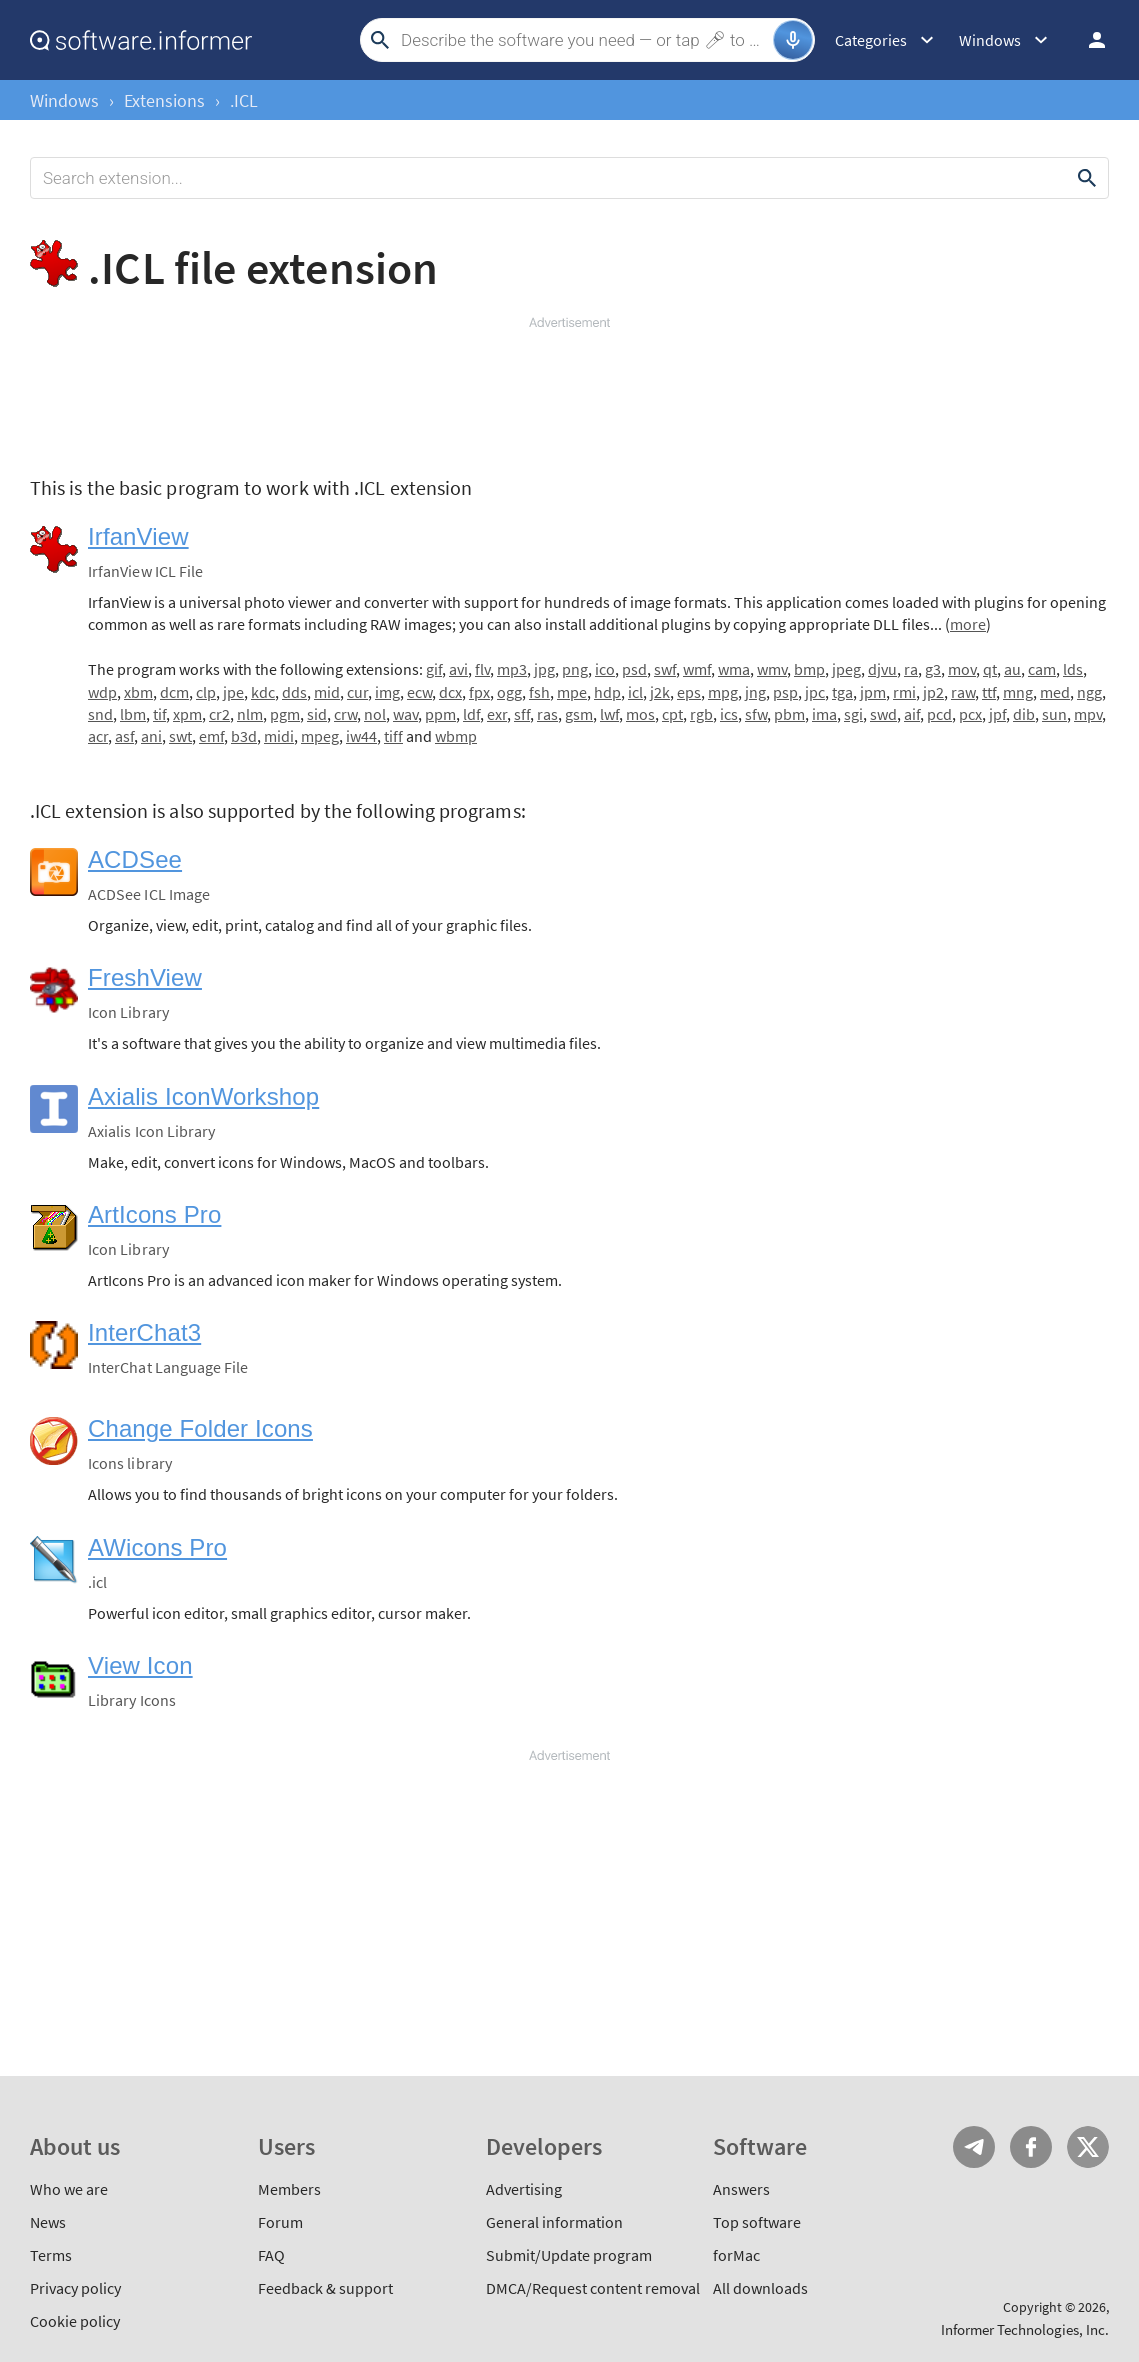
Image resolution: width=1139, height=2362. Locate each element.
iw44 (361, 736)
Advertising (524, 2189)
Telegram (974, 2147)
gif (434, 669)
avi (458, 669)
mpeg (320, 736)
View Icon (140, 1665)
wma (734, 669)
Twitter (1088, 2147)
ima (824, 714)
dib (1024, 714)
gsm (579, 714)
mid (327, 692)
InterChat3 (144, 1332)
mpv (1088, 714)
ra (911, 669)
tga (842, 692)
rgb (701, 714)
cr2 (219, 714)
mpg (723, 692)
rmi (904, 692)
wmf (697, 669)
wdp (102, 692)
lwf (609, 714)
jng (755, 692)
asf (124, 736)
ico (605, 669)
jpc (815, 692)
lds (1073, 669)
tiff (393, 736)
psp (785, 692)
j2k (660, 692)
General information (554, 2222)
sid (317, 714)
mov (962, 669)
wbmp (456, 736)
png (575, 669)
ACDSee (135, 859)
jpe (233, 692)
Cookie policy (75, 2321)
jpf (997, 714)
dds (294, 692)
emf (211, 736)
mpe (572, 692)
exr (497, 714)
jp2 (933, 692)
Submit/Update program (569, 2255)
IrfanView (138, 536)
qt (990, 669)
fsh (539, 692)
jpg (544, 669)
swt (180, 736)
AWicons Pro (157, 1547)
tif (159, 714)
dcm (174, 692)
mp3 (512, 669)
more (968, 624)
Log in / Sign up (1088, 40)
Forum (280, 2222)
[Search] (584, 40)
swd (883, 714)
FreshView (145, 977)
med (1055, 692)
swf (665, 669)
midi (279, 736)
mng (1018, 692)
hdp (607, 692)
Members (289, 2189)
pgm (285, 714)
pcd (939, 714)
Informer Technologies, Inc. (1025, 2329)
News (48, 2222)
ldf (471, 714)
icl (635, 692)
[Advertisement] (569, 392)
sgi (853, 714)
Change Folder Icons (200, 1428)
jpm (873, 692)
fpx (479, 692)
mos (640, 714)
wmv (772, 669)
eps (689, 692)
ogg (509, 692)
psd (634, 669)
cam (1042, 669)
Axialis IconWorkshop (203, 1096)
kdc (263, 692)
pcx (970, 714)
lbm (133, 714)
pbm (789, 714)
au (1012, 669)
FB (1031, 2147)
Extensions (164, 100)
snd (100, 714)
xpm (187, 714)
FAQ (271, 2255)
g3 (933, 669)
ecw (419, 692)
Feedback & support (325, 2288)
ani (151, 736)
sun (1054, 714)
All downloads (760, 2288)
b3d (244, 736)
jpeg (846, 669)
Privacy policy (75, 2288)
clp (206, 692)
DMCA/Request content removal (593, 2288)
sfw (756, 714)
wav (405, 714)
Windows (64, 100)
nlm (250, 714)
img (387, 692)
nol (375, 714)
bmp (809, 669)
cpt (672, 714)
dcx (450, 692)
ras (547, 714)
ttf (989, 692)
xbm (138, 692)
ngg (1089, 692)
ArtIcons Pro (154, 1214)
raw (963, 692)
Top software (757, 2222)
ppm (440, 714)
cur (357, 692)
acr (98, 736)
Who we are (69, 2189)
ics (729, 714)
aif (912, 714)
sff (522, 714)
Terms (51, 2255)
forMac (736, 2255)
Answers (741, 2189)
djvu (882, 669)
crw (345, 714)
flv (482, 669)
